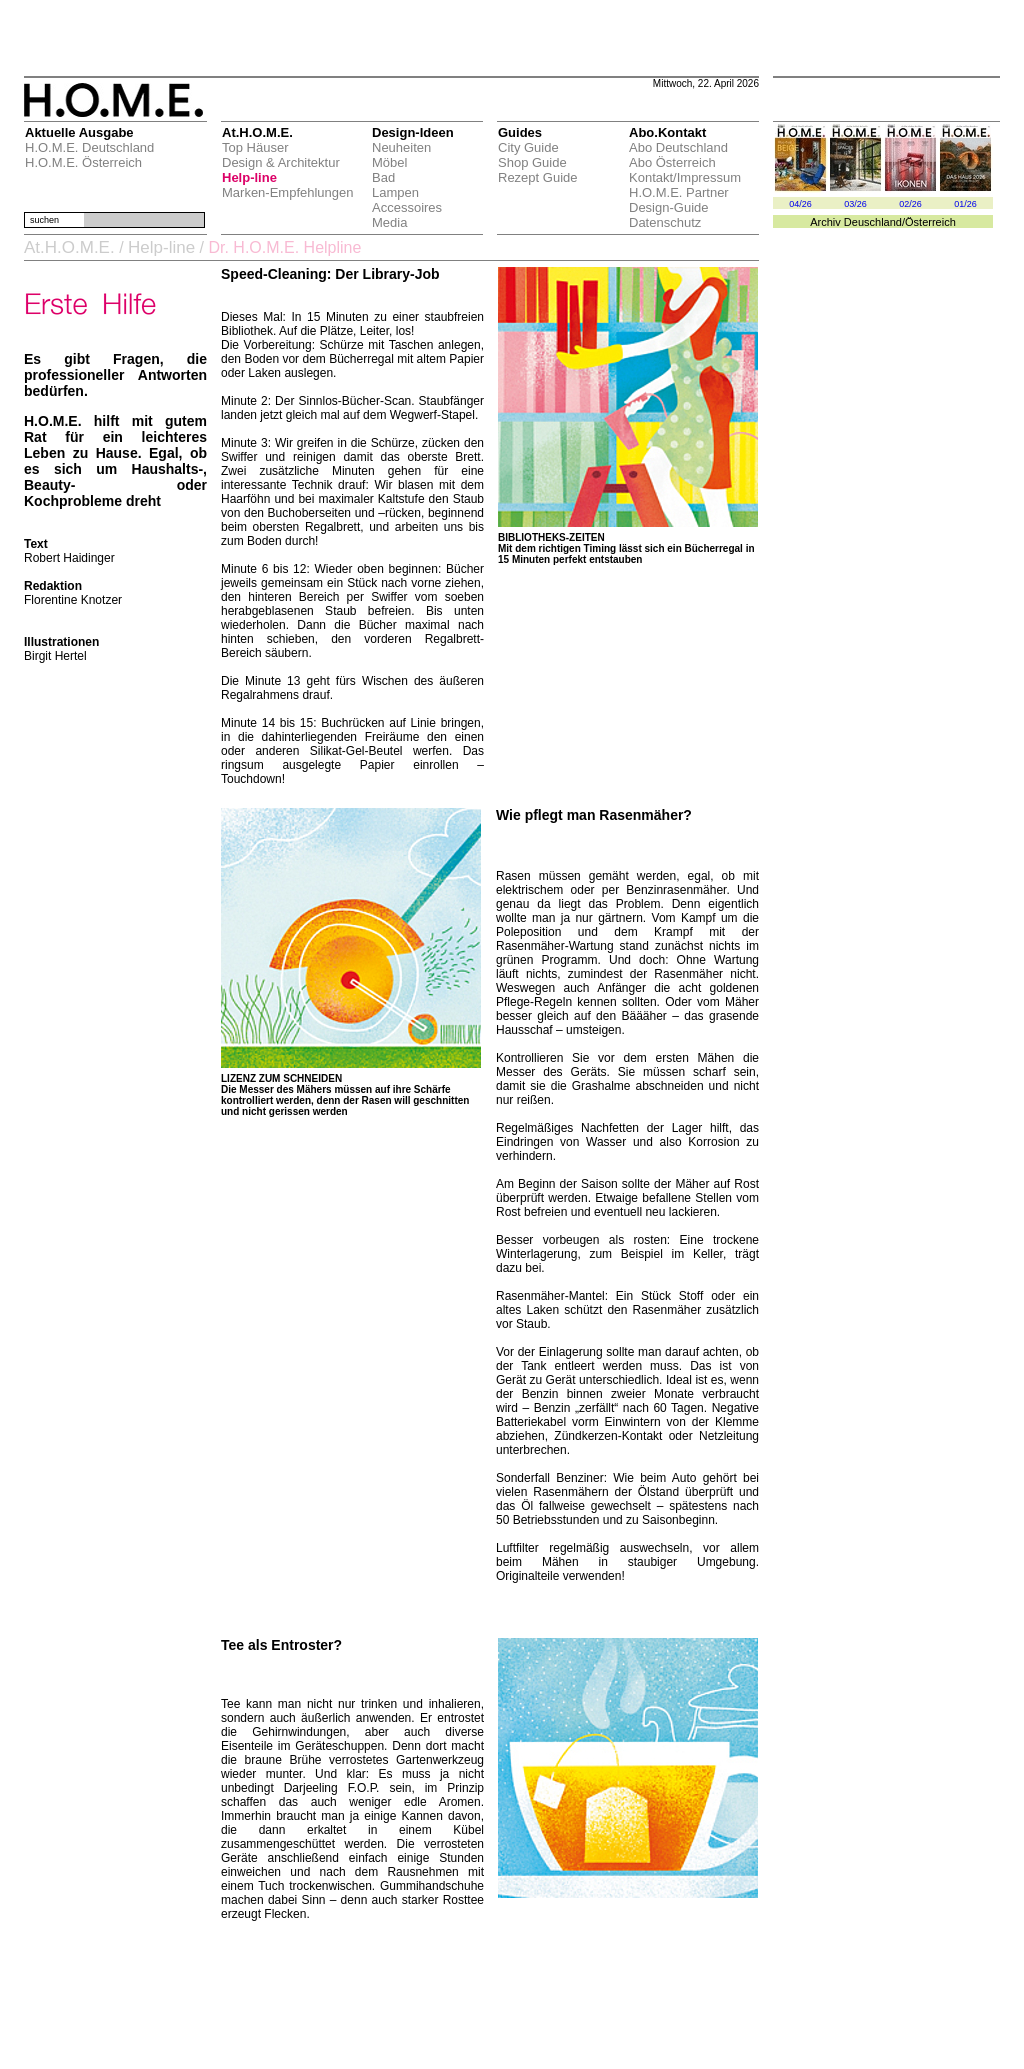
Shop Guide (532, 162)
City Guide (528, 147)
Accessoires (407, 207)
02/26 (910, 204)
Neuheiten (401, 147)
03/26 (855, 204)
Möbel (389, 162)
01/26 (965, 204)
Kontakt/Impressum (685, 177)
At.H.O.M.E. (69, 247)
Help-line (249, 177)
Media (389, 222)
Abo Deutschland (678, 147)
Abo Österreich (672, 162)
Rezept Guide (538, 177)
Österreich (930, 222)
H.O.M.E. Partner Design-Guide (679, 200)
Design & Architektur (281, 162)
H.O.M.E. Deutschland (89, 147)
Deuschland (873, 222)
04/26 (800, 204)
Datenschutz (665, 222)
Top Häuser (255, 147)
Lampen (395, 192)
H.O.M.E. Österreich (83, 162)
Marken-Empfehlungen (288, 192)
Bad (383, 177)
